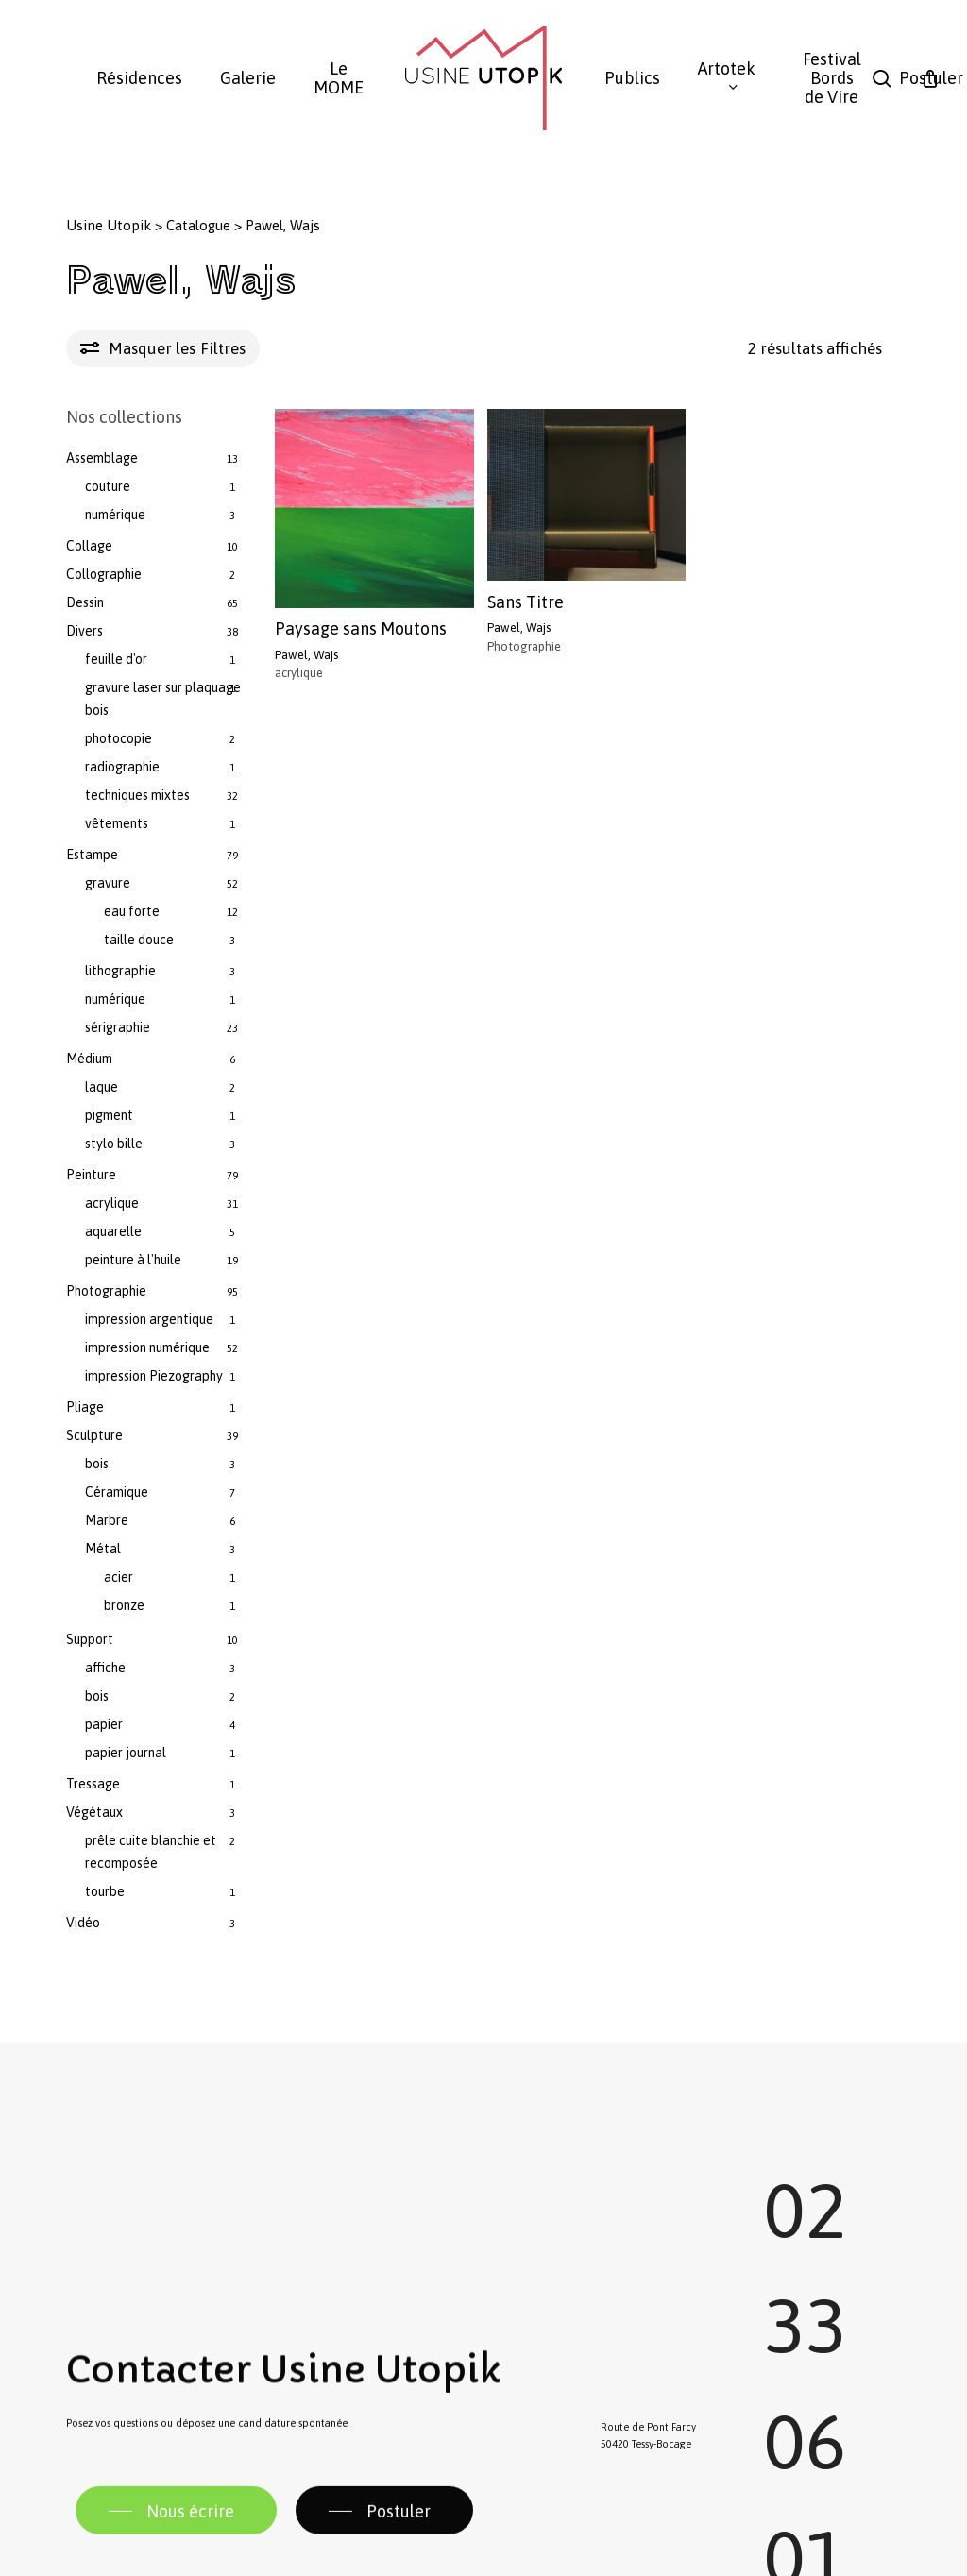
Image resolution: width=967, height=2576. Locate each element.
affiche (105, 1667)
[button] (176, 2555)
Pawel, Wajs (306, 655)
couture (107, 486)
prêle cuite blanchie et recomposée (150, 1852)
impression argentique (149, 1319)
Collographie (104, 574)
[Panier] (930, 78)
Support (89, 1639)
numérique (115, 514)
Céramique (116, 1492)
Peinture (91, 1174)
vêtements (116, 823)
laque (101, 1086)
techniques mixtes (137, 795)
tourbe (105, 1891)
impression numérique (147, 1347)
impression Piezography (154, 1375)
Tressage (93, 1783)
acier (118, 1577)
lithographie (120, 970)
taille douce (139, 939)
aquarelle (113, 1231)
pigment (109, 1115)
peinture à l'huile (133, 1259)
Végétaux (94, 1812)
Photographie (106, 1290)
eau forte (132, 911)
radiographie (122, 766)
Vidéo (83, 1922)
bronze (124, 1605)
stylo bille (114, 1143)
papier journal (125, 1752)
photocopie (118, 738)
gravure (107, 882)
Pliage (85, 1407)
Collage (89, 545)
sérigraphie (117, 1027)
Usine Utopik (108, 225)
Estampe (92, 854)
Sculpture (94, 1435)
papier (104, 1724)
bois (97, 1463)
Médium (89, 1058)
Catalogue (198, 225)
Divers (84, 630)
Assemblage (102, 458)
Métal (103, 1548)
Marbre (106, 1520)
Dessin (85, 602)
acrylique (112, 1203)
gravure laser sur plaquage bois (163, 699)
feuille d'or (116, 659)
